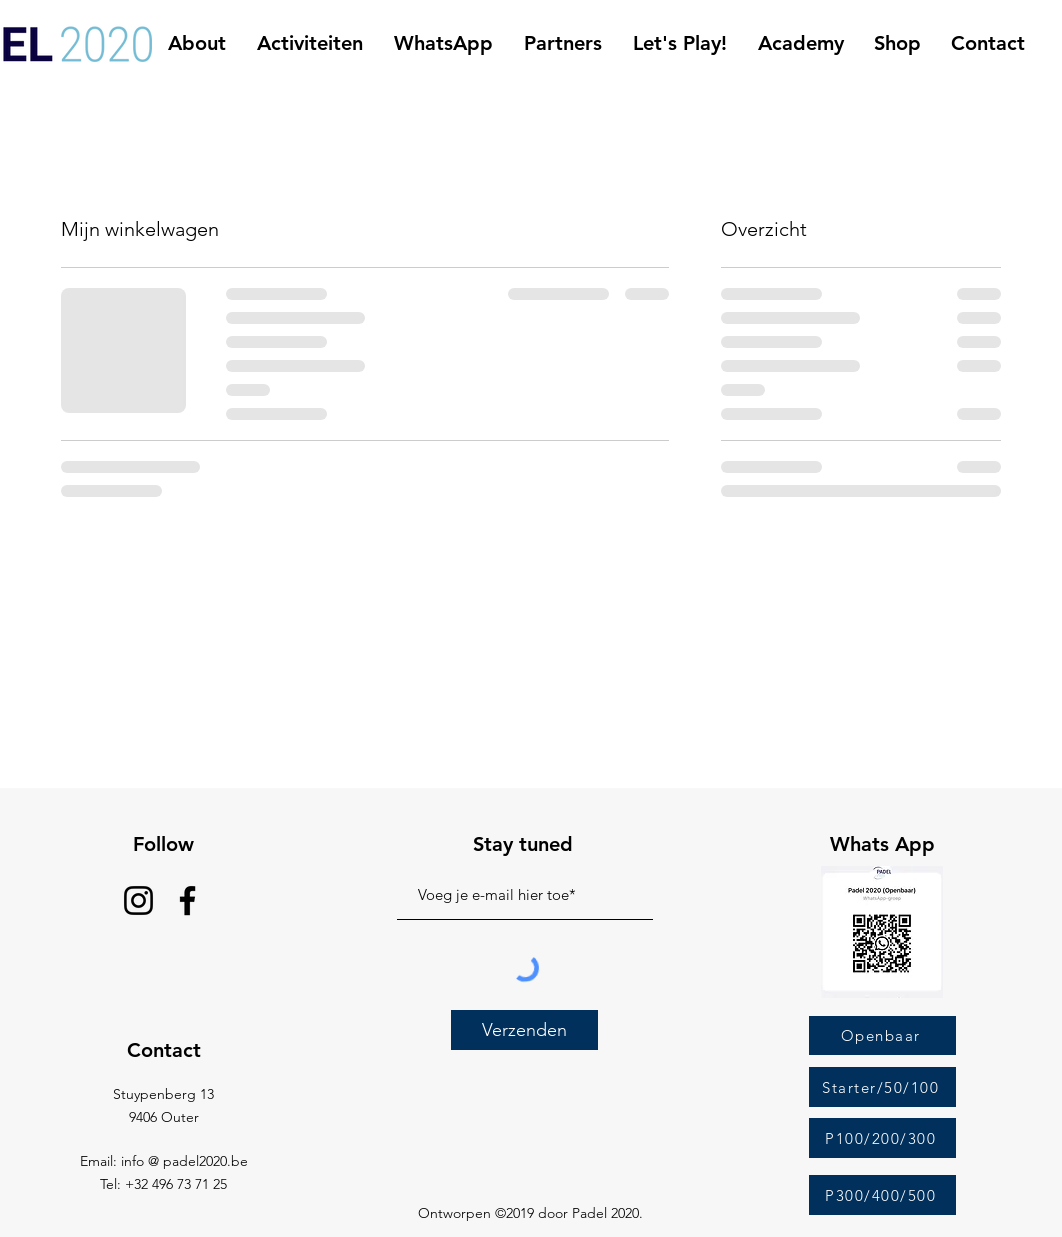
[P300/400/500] (882, 1195)
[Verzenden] (524, 1030)
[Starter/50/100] (882, 1087)
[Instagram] (138, 900)
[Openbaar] (882, 1035)
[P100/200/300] (882, 1138)
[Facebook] (187, 900)
